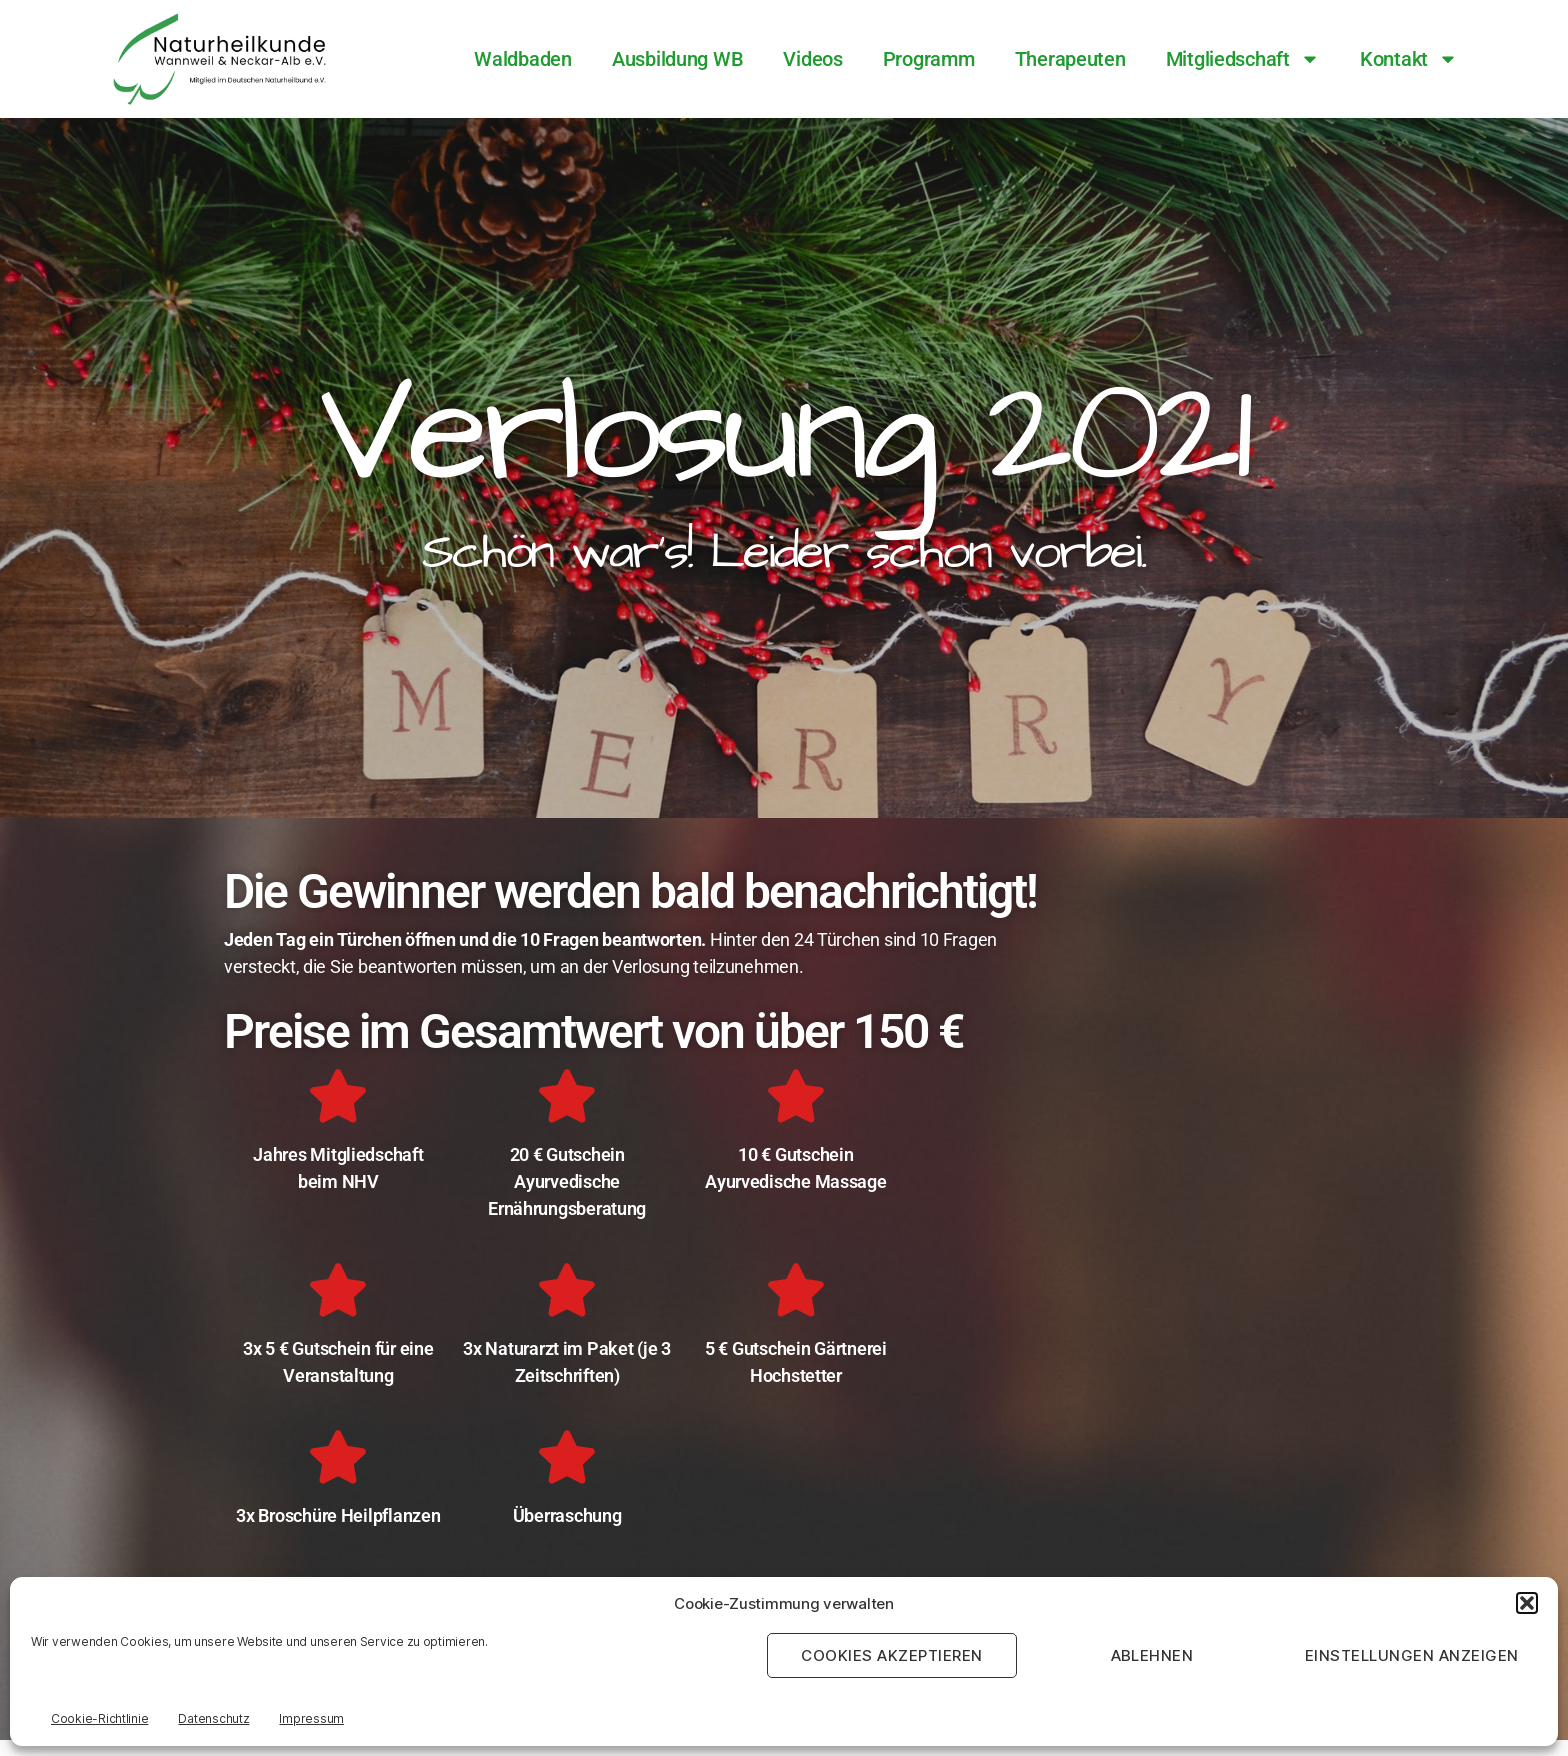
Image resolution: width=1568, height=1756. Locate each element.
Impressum (311, 1718)
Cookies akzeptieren (892, 1655)
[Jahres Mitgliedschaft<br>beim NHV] (338, 1096)
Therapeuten (1070, 59)
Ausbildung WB (678, 59)
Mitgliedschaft (1243, 59)
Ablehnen (1152, 1655)
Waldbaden (523, 59)
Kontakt (1409, 59)
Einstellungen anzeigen (1412, 1655)
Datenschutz (213, 1718)
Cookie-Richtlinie (99, 1718)
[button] (1527, 1603)
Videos (812, 59)
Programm (929, 59)
